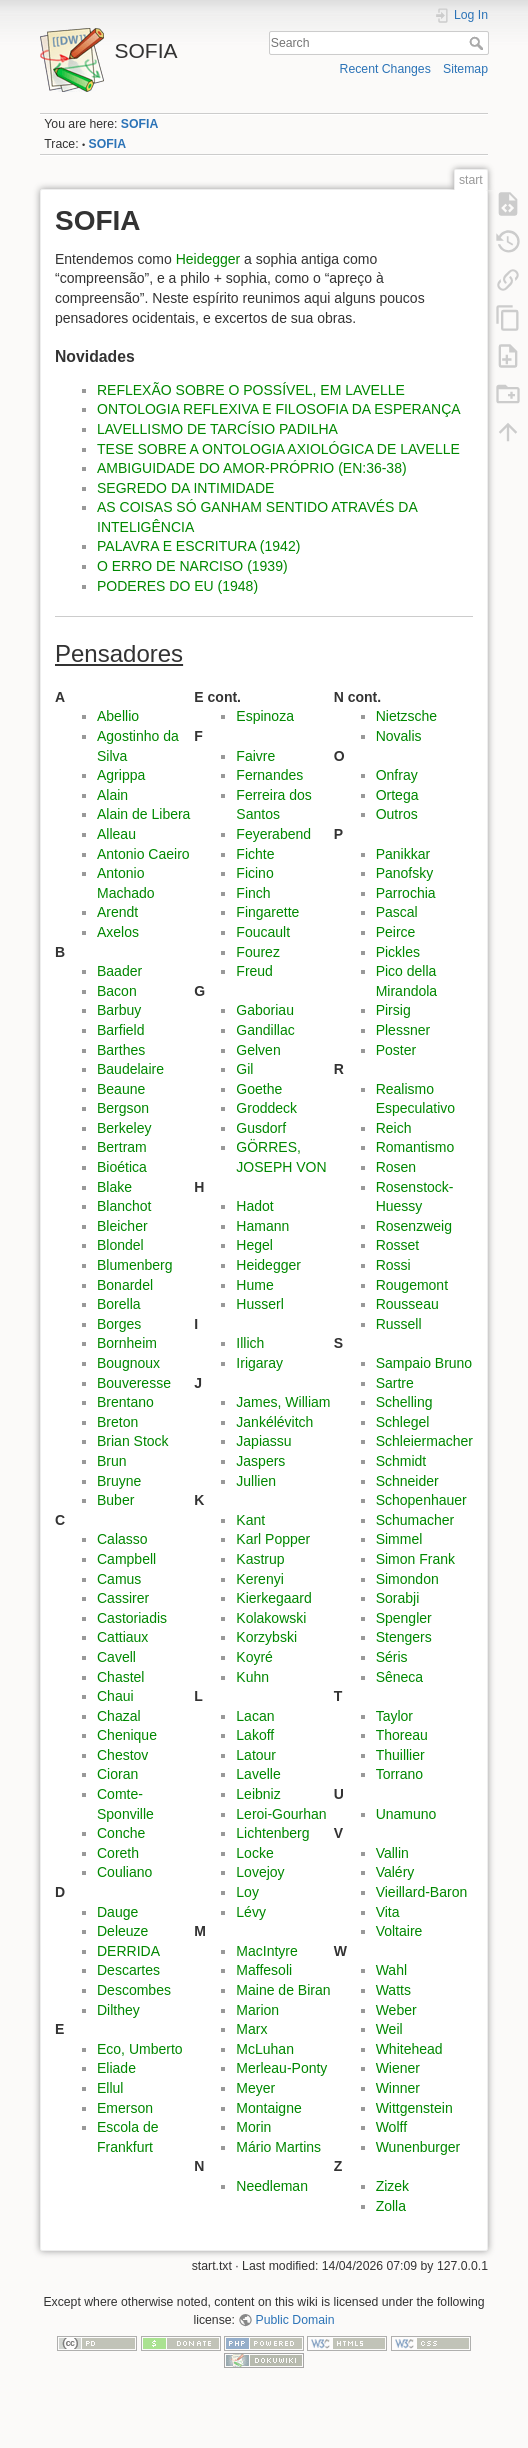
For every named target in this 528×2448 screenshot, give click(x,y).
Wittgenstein (414, 2108)
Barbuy (119, 1010)
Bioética (122, 1167)
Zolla (391, 2206)
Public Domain (295, 2320)
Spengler (404, 1618)
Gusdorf (261, 1128)
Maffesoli (264, 1970)
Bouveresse (134, 1383)
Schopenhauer (421, 1500)
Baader (119, 971)
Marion (257, 2010)
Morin (253, 2127)
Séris (392, 1657)
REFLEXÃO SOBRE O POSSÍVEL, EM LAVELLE (251, 390)
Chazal (119, 1716)
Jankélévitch (274, 1422)
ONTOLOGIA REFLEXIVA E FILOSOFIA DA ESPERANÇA (279, 409)
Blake (114, 1187)
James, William (283, 1402)
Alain (112, 795)
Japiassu (263, 1441)
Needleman (272, 2186)
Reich (394, 1128)
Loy (247, 1892)
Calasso (122, 1539)
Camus (119, 1579)
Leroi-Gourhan (281, 1814)
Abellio (118, 716)
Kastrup (260, 1559)
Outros (397, 814)
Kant (250, 1520)
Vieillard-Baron (422, 1892)
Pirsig (393, 1010)
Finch (253, 893)
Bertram (122, 1147)
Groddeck (266, 1108)
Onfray (397, 775)
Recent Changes (385, 69)
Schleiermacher (424, 1441)
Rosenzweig (414, 1226)
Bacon (117, 991)
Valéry (395, 1872)
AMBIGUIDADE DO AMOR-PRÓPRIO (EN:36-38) (252, 468)
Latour (256, 1755)
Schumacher (415, 1520)
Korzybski (266, 1637)
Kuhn (252, 1677)
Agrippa (121, 775)
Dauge (117, 1912)
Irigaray (259, 1363)
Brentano (125, 1402)
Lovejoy (260, 1872)
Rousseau (407, 1304)
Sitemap (465, 69)
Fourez (258, 952)
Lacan (255, 1716)
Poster (396, 1050)
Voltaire (399, 1931)
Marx (251, 2029)
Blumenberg (135, 1265)
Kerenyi (259, 1579)
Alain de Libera (143, 814)
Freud (254, 971)
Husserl (259, 1304)
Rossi (393, 1265)
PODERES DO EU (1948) (177, 586)
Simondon (407, 1579)
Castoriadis (132, 1618)
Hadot (254, 1206)
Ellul (110, 2088)
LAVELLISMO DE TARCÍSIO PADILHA (217, 429)
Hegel (254, 1245)
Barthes (121, 1050)
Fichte (255, 854)
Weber (396, 2010)
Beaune (121, 1089)
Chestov (122, 1755)
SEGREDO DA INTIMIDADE (185, 488)
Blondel (120, 1245)
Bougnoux (128, 1363)
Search (478, 43)
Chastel (120, 1677)
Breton (117, 1422)
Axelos (118, 932)
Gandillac (265, 1030)
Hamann (262, 1226)
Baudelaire (130, 1069)
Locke (254, 1853)
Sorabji (398, 1598)
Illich (250, 1343)
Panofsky (405, 873)
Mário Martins (278, 2147)
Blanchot (124, 1206)
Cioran (117, 1774)
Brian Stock (133, 1441)
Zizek (392, 2186)
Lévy (251, 1912)
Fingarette (267, 912)
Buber (115, 1500)
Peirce (396, 932)
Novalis (399, 736)
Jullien (256, 1481)
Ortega (397, 795)
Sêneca (399, 1677)
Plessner (403, 1030)
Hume (254, 1285)
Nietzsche (406, 716)
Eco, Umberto (140, 2049)
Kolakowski (271, 1618)
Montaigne (268, 2108)
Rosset (398, 1245)
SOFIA (139, 124)
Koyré (254, 1657)
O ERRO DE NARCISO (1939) (192, 566)
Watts (393, 1990)
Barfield (120, 1030)
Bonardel (125, 1285)
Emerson (125, 2108)
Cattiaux (122, 1637)
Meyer (255, 2088)
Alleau (116, 834)
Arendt (117, 912)
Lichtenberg (272, 1833)
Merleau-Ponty (281, 2068)
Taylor (394, 1716)
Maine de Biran (283, 1990)
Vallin (392, 1853)
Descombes (134, 1990)
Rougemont (412, 1285)
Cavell (116, 1657)
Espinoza (265, 716)
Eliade (116, 2068)
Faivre (255, 756)
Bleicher (122, 1226)
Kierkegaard (274, 1598)
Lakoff (255, 1735)
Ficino (254, 873)
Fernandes (269, 775)
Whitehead (409, 2049)
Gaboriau (265, 1010)
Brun (112, 1461)
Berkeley (124, 1128)
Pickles (398, 952)
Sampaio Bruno (424, 1363)
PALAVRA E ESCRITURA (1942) (198, 546)
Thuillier (400, 1755)
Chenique (127, 1735)
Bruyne (119, 1481)
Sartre (395, 1383)
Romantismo (415, 1147)
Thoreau (402, 1735)
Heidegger (208, 259)
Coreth (118, 1853)
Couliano (124, 1872)
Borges (119, 1324)
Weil (389, 2029)
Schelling (404, 1402)
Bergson (123, 1108)
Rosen (396, 1167)
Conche (121, 1833)
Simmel (399, 1539)
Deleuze (122, 1931)
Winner (398, 2088)
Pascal (397, 912)
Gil (244, 1069)
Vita (388, 1912)
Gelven (258, 1050)
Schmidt (401, 1461)
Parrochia (406, 893)
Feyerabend (273, 834)
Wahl (391, 1970)
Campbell (126, 1559)
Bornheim (127, 1343)
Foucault (263, 932)
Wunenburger (418, 2147)
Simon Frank (415, 1559)
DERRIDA (128, 1951)
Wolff (391, 2127)
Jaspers (260, 1461)
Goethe (259, 1089)
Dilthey (118, 2010)
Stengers (404, 1637)
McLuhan (265, 2049)
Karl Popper (273, 1539)
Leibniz (258, 1794)
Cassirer (123, 1598)
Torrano (399, 1774)
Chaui (115, 1696)
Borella (119, 1304)
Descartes (128, 1970)
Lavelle (258, 1774)
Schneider (407, 1481)
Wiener (398, 2068)
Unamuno (406, 1814)
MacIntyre (266, 1951)
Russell (399, 1324)
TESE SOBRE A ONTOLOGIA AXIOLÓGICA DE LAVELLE (278, 449)
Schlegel (403, 1422)
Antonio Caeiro (143, 854)
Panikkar (403, 854)
